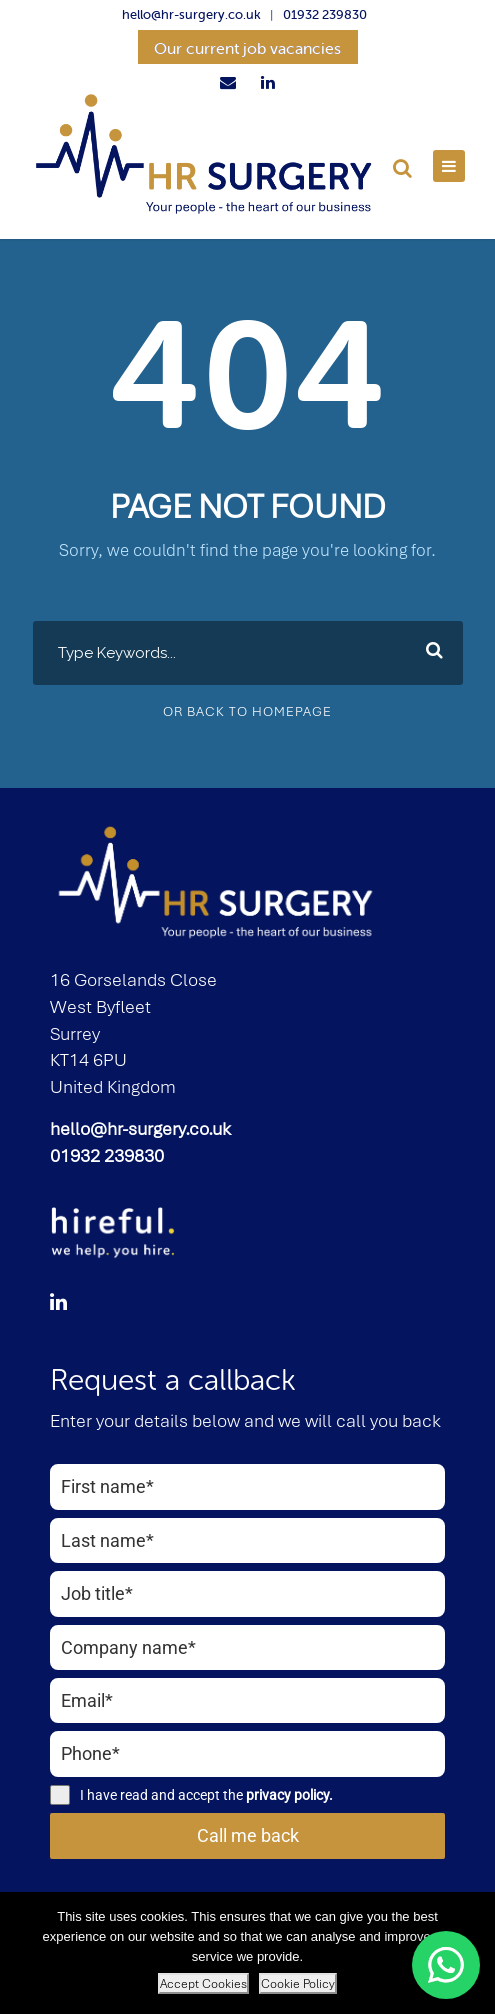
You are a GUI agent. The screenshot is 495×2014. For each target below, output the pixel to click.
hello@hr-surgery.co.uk (191, 14)
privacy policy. (289, 1795)
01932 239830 (325, 14)
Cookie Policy (298, 1983)
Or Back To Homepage (247, 711)
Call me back (248, 1835)
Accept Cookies (203, 1983)
